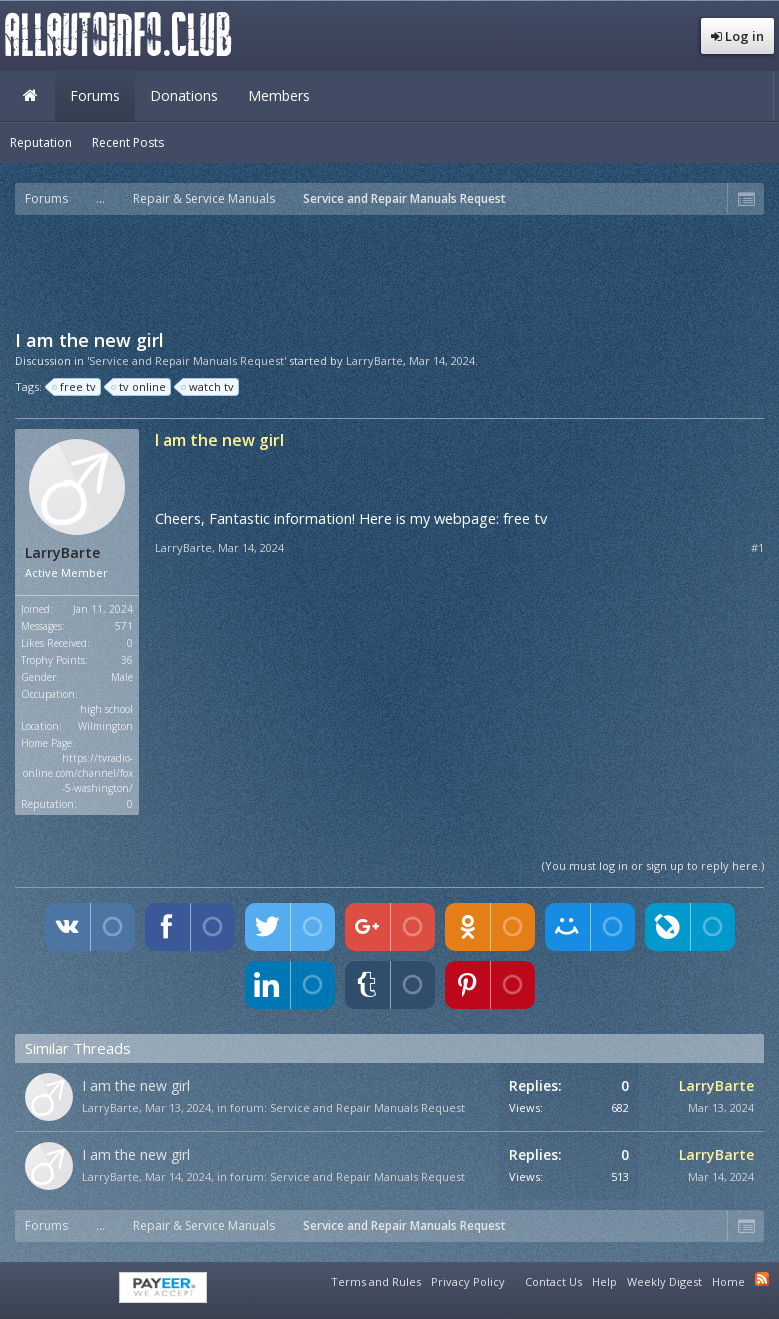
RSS (762, 1279)
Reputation (41, 142)
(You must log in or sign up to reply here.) (653, 865)
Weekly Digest (664, 1281)
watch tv (208, 387)
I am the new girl (136, 1085)
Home (30, 96)
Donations (184, 95)
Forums (95, 95)
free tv (75, 387)
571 (124, 626)
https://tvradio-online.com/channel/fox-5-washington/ (78, 773)
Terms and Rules (376, 1281)
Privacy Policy (468, 1281)
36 (127, 660)
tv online (139, 387)
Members (279, 95)
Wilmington (105, 726)
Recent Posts (128, 142)
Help (604, 1281)
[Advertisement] (390, 270)
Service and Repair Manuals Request (367, 1107)
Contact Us (553, 1281)
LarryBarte (374, 360)
